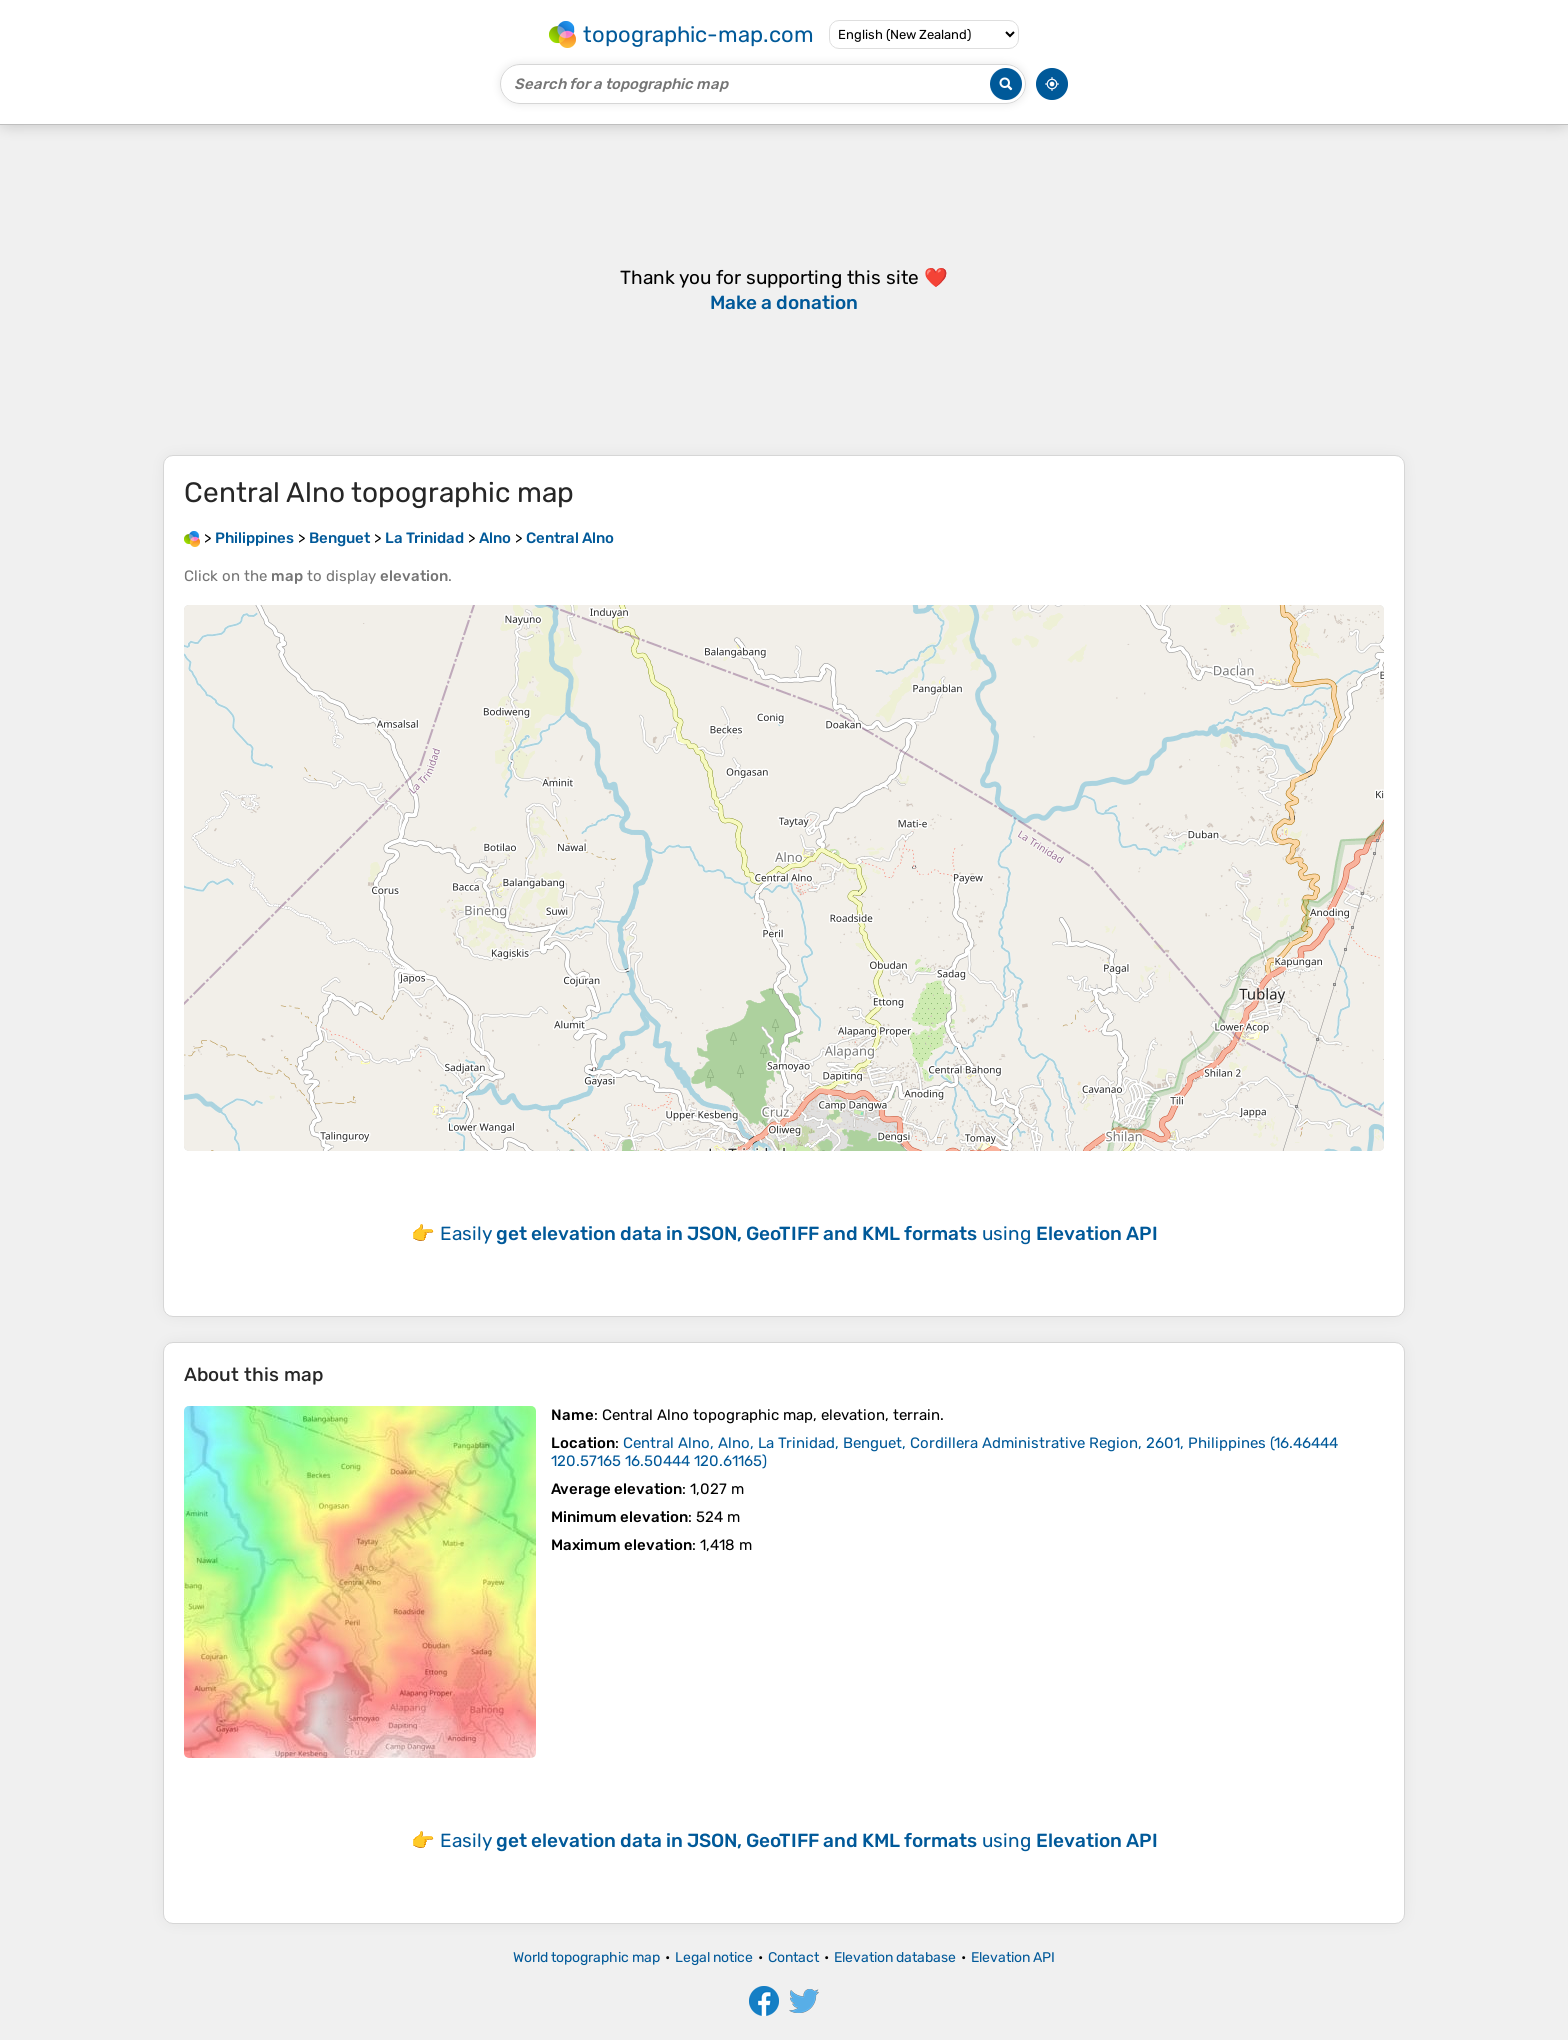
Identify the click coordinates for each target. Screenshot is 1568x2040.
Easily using (799, 1233)
